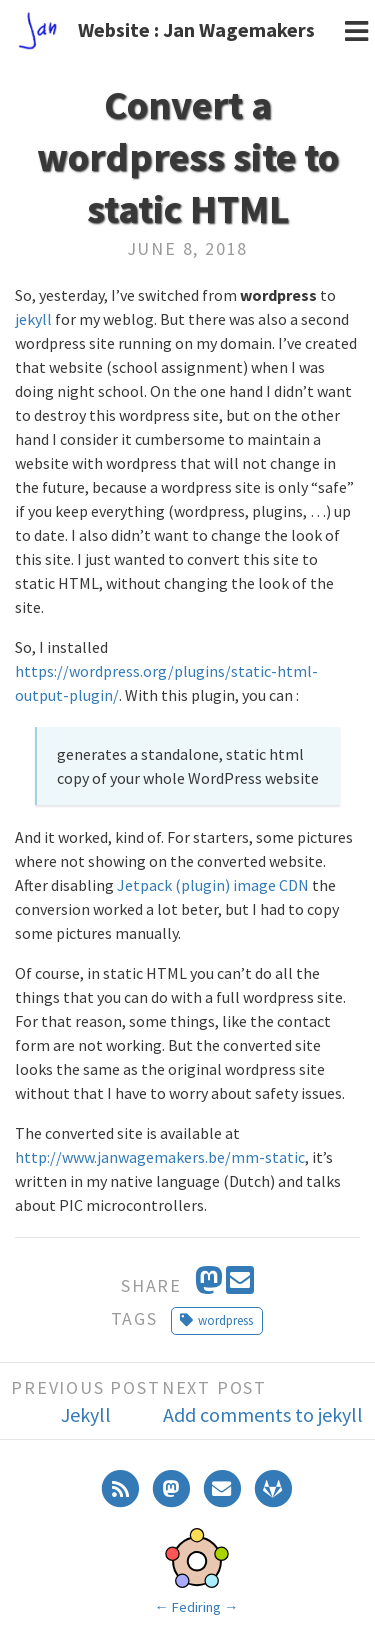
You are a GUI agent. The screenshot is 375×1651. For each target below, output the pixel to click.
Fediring (196, 1607)
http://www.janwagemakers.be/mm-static (160, 1157)
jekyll (33, 319)
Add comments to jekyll (263, 1414)
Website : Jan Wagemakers (196, 29)
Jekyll (86, 1414)
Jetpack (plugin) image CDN (213, 885)
